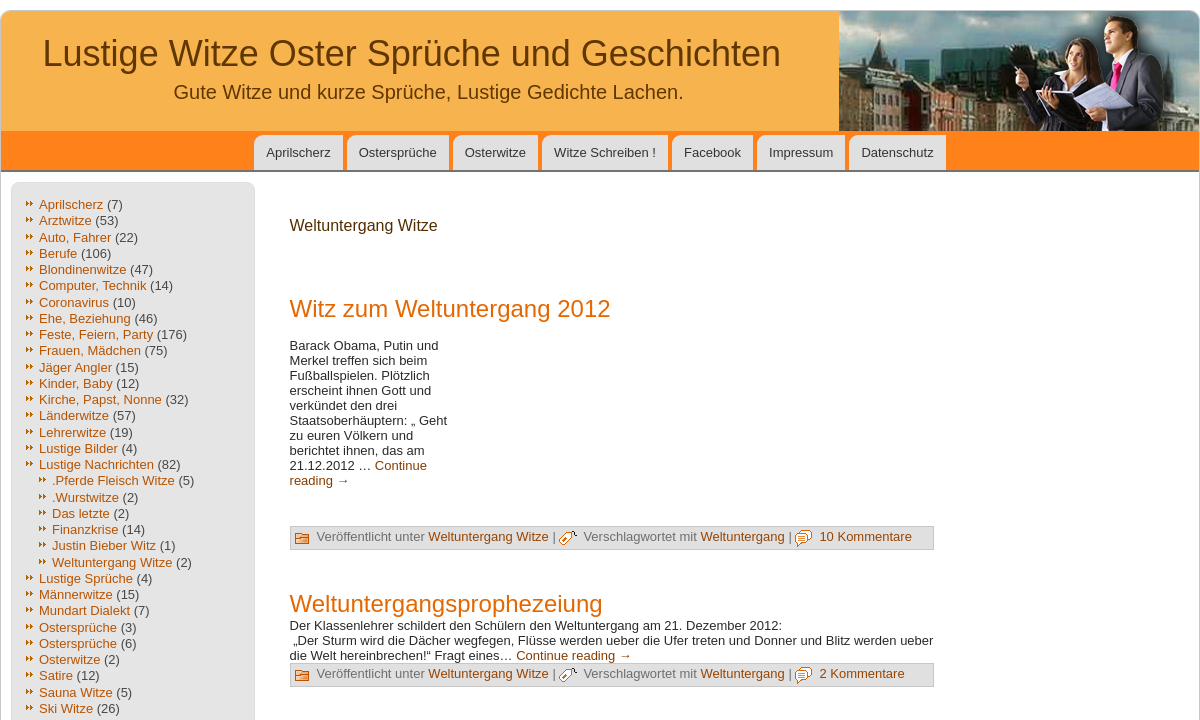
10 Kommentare (865, 536)
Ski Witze (66, 708)
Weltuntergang (742, 536)
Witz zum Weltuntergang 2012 (450, 308)
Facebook (712, 152)
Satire (56, 675)
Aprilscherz (298, 152)
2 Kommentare (861, 673)
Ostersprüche (398, 152)
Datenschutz (897, 152)
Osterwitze (495, 152)
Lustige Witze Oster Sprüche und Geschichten (412, 53)
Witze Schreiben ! (605, 152)
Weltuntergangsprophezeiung (446, 603)
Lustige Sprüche (86, 578)
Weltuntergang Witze (112, 562)
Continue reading (574, 655)
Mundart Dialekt (84, 610)
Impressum (801, 152)
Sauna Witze (76, 692)
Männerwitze (76, 594)
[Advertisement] (700, 423)
